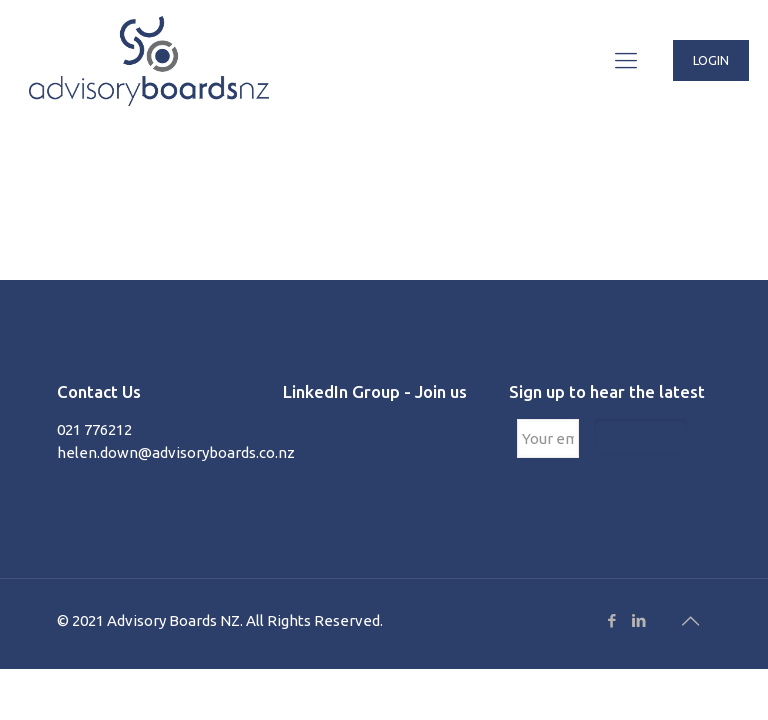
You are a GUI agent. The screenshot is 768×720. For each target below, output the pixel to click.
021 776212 (94, 429)
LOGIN (711, 60)
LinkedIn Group (341, 391)
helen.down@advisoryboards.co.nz (176, 452)
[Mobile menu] (626, 60)
